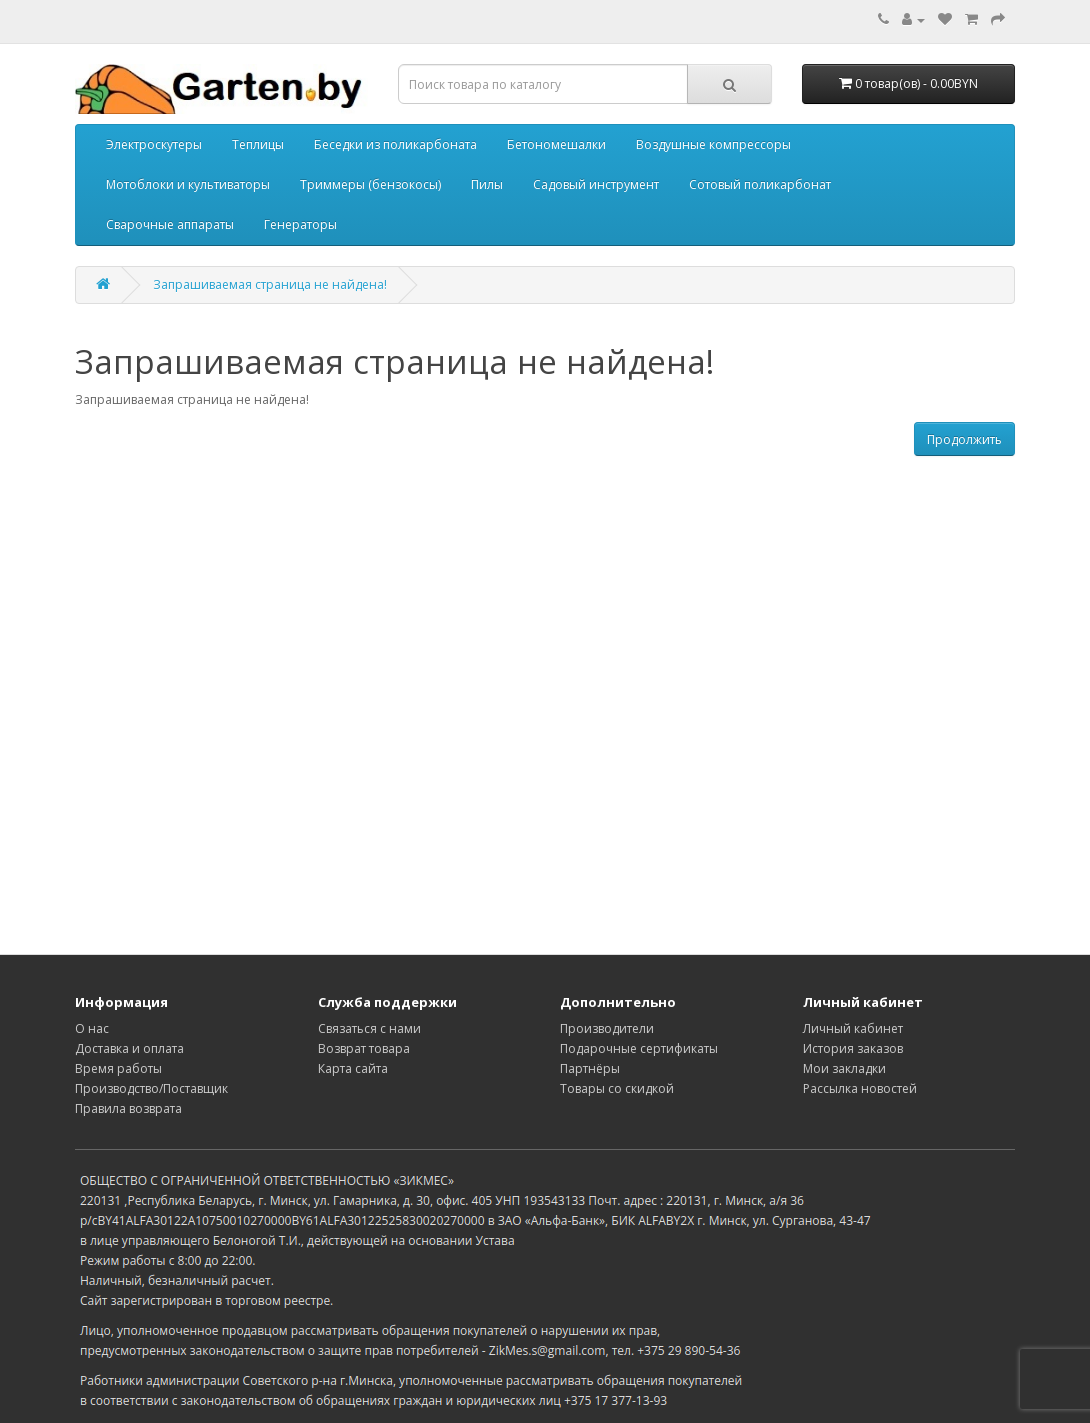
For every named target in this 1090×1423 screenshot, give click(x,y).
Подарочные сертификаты (639, 1048)
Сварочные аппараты (170, 224)
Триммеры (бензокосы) (370, 184)
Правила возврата (128, 1108)
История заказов (853, 1048)
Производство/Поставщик (151, 1088)
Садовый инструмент (596, 184)
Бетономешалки (556, 144)
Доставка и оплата (129, 1048)
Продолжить (964, 439)
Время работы (118, 1068)
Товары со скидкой (617, 1088)
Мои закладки (844, 1068)
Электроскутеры (154, 144)
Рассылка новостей (860, 1088)
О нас (92, 1028)
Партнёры (590, 1068)
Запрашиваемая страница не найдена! (270, 284)
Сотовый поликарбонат (760, 184)
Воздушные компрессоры (713, 144)
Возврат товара (364, 1048)
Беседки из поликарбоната (395, 144)
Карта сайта (353, 1068)
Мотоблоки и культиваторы (188, 184)
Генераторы (300, 224)
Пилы (487, 184)
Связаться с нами (369, 1028)
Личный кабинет (853, 1028)
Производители (607, 1028)
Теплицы (258, 144)
